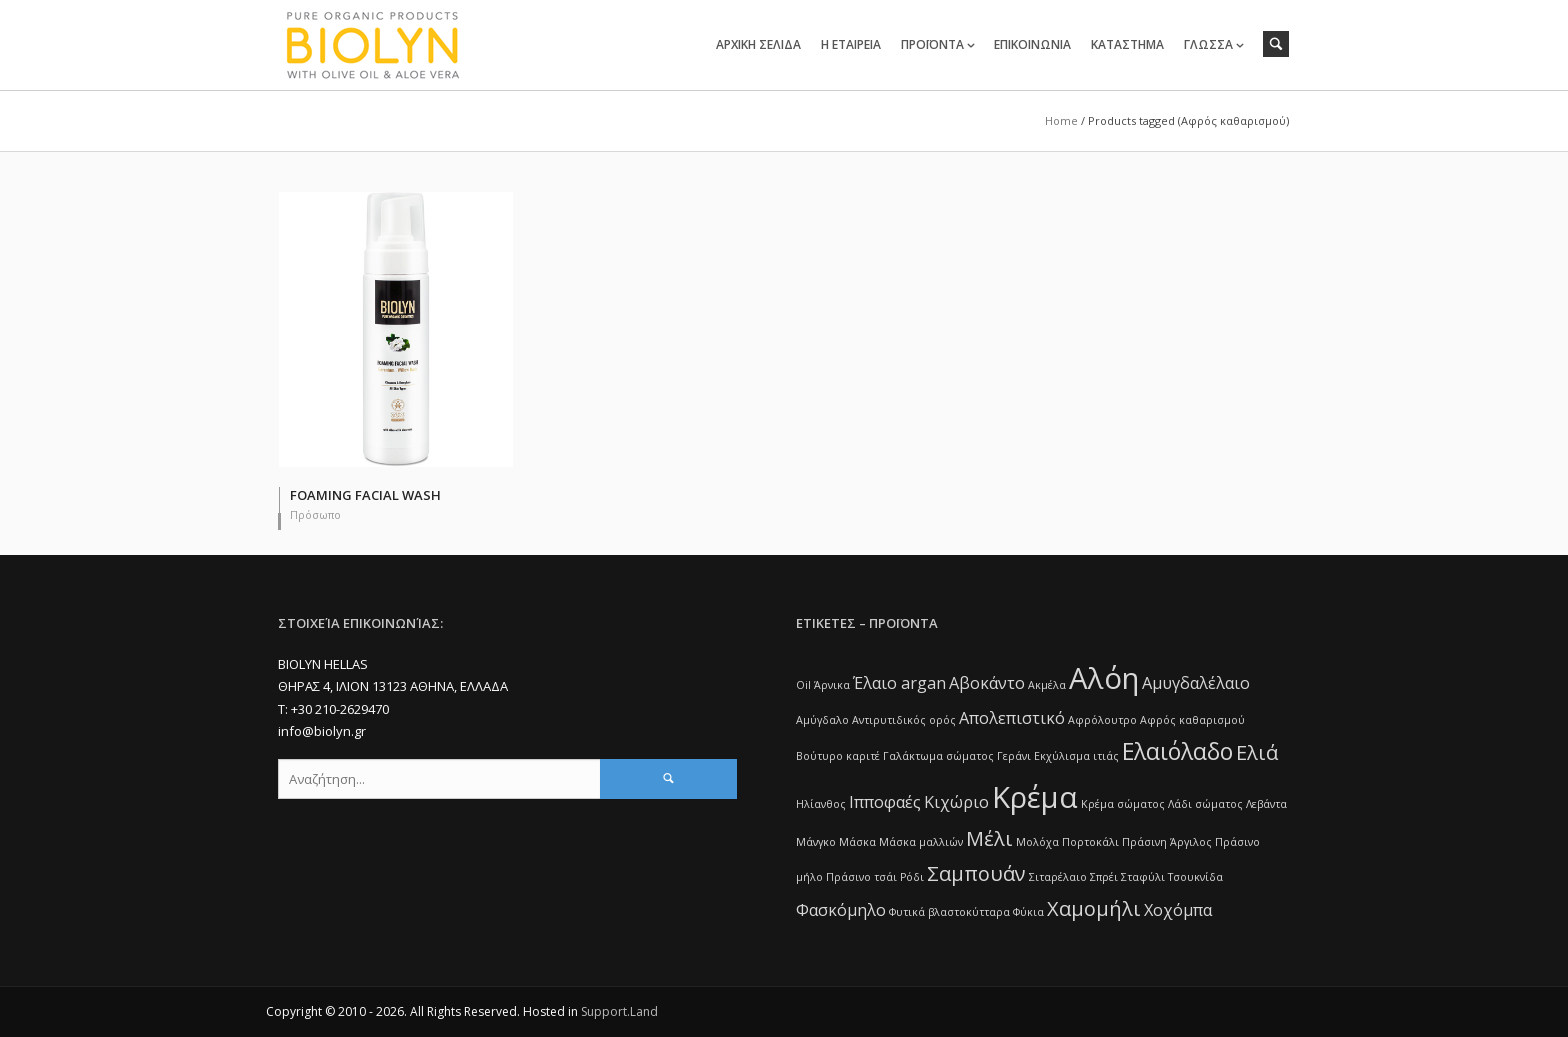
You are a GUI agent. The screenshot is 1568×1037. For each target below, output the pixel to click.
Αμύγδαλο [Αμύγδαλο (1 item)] (822, 720)
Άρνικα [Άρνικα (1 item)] (832, 685)
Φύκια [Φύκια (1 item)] (1028, 912)
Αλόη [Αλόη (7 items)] (1104, 678)
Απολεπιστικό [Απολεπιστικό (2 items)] (1012, 718)
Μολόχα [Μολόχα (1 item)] (1037, 842)
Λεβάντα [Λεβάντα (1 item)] (1266, 804)
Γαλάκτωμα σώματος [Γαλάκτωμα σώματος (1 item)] (938, 756)
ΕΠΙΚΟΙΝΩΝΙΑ (1032, 44)
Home (1061, 120)
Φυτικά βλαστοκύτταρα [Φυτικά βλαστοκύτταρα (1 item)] (949, 912)
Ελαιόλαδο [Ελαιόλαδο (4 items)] (1177, 751)
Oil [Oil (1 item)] (803, 685)
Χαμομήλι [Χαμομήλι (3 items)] (1094, 908)
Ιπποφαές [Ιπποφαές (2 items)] (885, 802)
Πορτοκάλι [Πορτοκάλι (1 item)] (1090, 842)
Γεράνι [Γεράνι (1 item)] (1014, 756)
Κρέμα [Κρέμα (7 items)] (1035, 797)
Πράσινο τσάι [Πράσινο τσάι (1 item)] (861, 877)
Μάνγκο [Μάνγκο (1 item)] (816, 842)
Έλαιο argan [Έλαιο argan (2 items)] (899, 683)
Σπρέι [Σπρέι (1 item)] (1104, 877)
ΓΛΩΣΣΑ (1208, 44)
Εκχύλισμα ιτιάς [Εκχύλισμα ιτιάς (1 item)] (1076, 756)
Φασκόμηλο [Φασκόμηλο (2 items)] (841, 910)
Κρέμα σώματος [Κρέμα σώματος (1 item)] (1123, 804)
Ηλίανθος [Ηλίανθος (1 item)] (821, 804)
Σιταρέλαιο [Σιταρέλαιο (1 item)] (1058, 877)
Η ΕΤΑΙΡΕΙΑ (851, 44)
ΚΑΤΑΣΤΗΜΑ (1127, 44)
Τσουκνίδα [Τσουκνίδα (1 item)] (1195, 877)
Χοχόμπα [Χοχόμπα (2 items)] (1178, 910)
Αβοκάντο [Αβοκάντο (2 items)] (987, 683)
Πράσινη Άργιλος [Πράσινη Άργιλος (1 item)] (1167, 842)
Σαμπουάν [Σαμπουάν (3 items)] (976, 873)
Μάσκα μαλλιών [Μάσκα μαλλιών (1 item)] (921, 842)
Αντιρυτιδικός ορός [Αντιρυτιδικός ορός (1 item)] (904, 720)
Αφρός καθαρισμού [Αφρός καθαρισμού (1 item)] (1192, 720)
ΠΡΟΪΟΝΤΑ (932, 44)
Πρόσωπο (315, 514)
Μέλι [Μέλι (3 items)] (989, 838)
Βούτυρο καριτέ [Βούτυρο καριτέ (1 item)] (838, 756)
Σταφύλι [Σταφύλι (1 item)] (1143, 877)
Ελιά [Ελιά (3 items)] (1257, 752)
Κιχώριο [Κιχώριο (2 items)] (956, 802)
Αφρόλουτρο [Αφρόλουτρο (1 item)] (1102, 720)
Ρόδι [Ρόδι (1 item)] (912, 877)
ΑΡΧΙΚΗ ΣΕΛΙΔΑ (758, 44)
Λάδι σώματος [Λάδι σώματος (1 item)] (1205, 804)
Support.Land (619, 1011)
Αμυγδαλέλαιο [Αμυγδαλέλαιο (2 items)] (1196, 683)
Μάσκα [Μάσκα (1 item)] (857, 842)
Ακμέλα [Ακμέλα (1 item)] (1047, 685)
